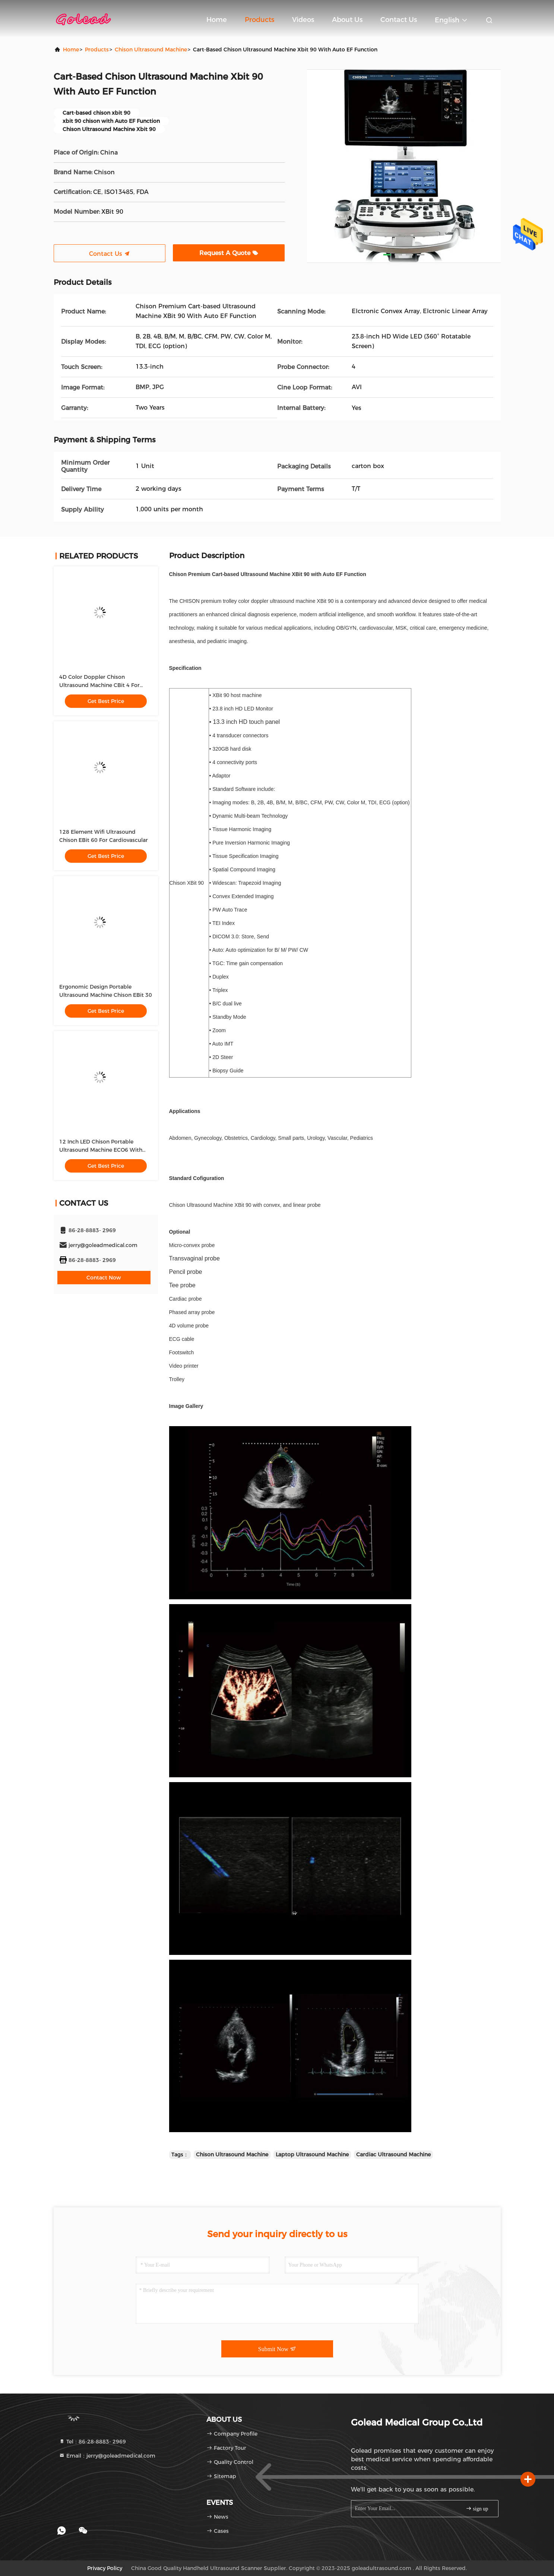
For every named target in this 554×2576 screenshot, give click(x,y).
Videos (303, 20)
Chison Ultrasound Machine (151, 49)
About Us (347, 20)
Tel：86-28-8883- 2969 (92, 2441)
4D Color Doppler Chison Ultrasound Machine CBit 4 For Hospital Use (99, 685)
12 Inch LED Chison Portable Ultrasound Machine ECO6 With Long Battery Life (100, 1149)
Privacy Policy (104, 2568)
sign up (477, 2508)
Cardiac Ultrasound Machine (393, 2154)
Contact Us (398, 20)
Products (259, 20)
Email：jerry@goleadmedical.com (107, 2455)
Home (216, 20)
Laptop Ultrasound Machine (312, 2154)
